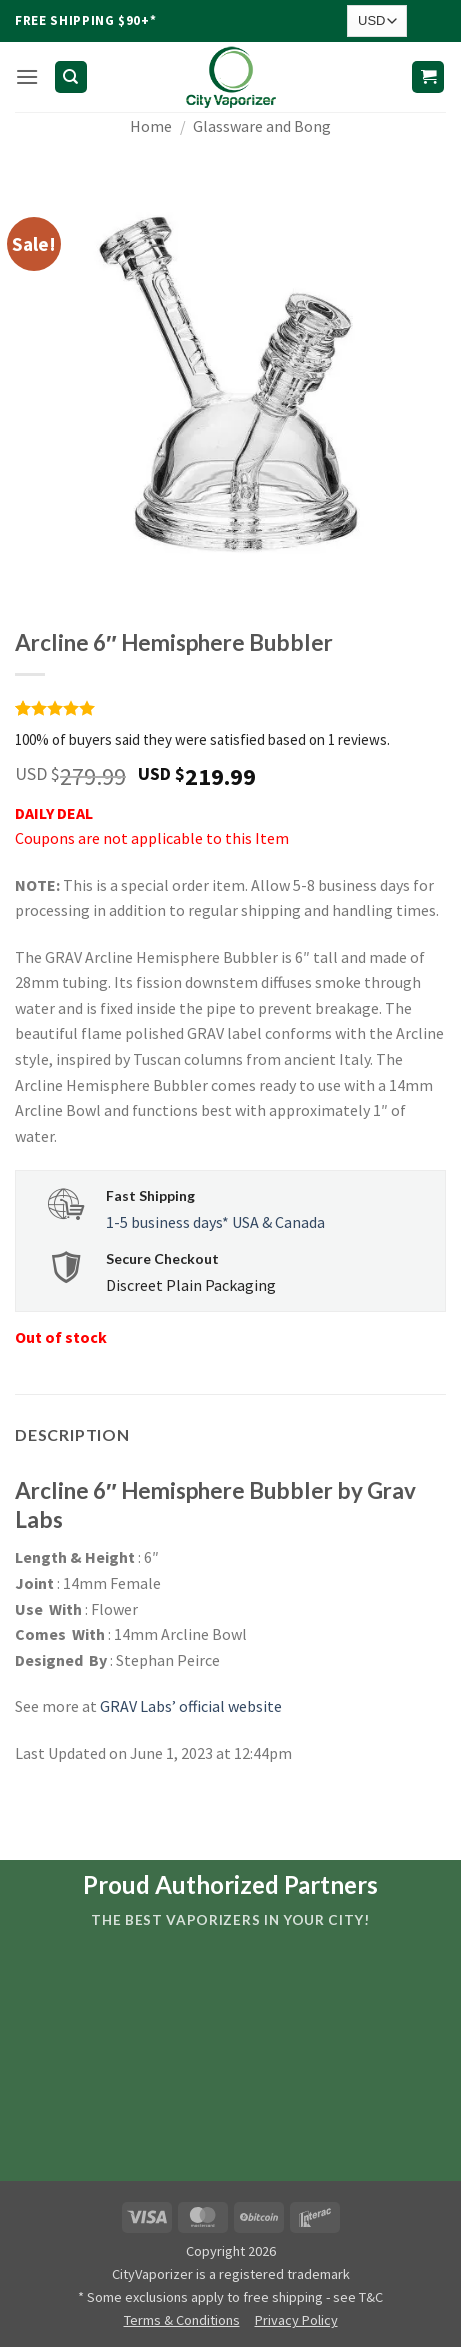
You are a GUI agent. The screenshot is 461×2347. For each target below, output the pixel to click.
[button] (27, 76)
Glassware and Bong (262, 126)
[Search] (71, 77)
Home (151, 126)
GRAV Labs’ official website (191, 1706)
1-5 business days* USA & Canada (215, 1222)
